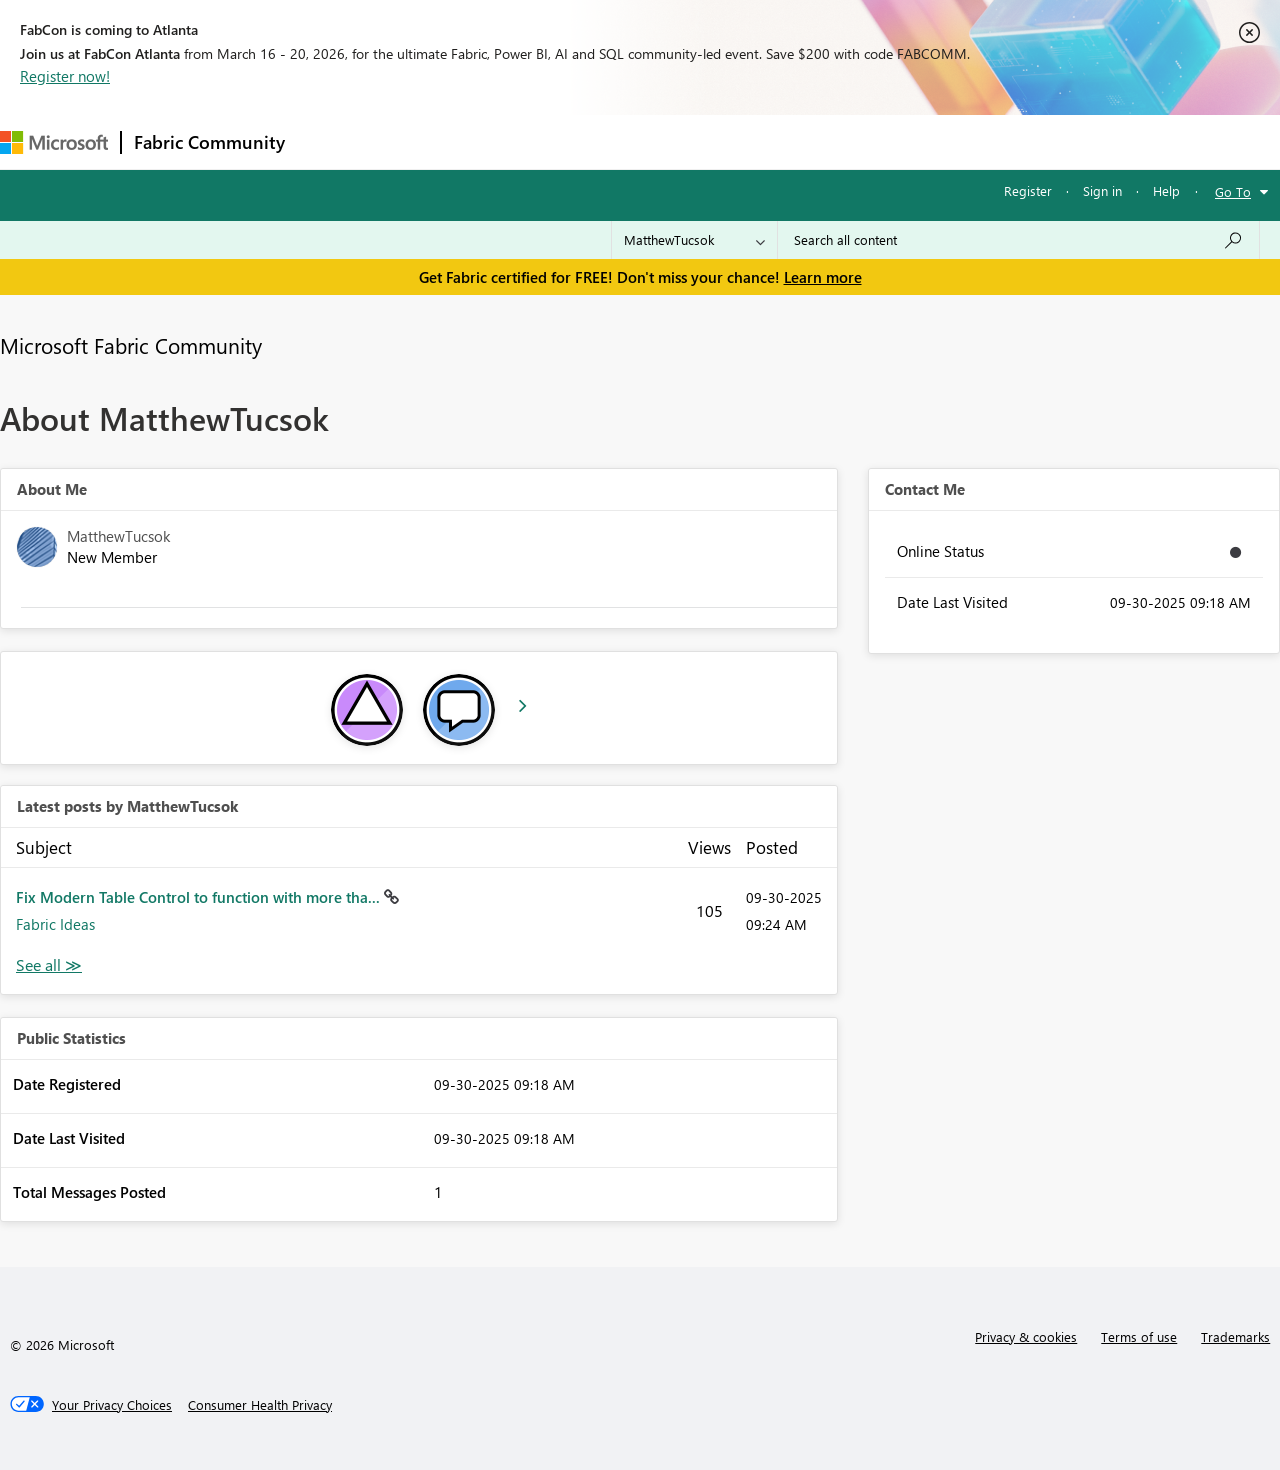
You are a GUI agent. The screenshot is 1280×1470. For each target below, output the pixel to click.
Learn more (823, 277)
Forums (330, 141)
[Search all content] (1018, 240)
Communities (589, 141)
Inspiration (418, 141)
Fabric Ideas (55, 924)
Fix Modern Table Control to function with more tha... (200, 897)
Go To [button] (1233, 191)
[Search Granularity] (694, 240)
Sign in (1102, 190)
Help (1166, 190)
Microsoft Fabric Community (131, 345)
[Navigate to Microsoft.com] (54, 142)
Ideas (500, 141)
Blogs (679, 141)
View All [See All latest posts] (49, 965)
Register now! (65, 76)
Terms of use (1139, 1336)
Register (1028, 190)
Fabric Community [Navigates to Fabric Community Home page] (209, 142)
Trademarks (1235, 1336)
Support (840, 141)
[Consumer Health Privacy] (260, 1405)
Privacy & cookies (1026, 1336)
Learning (756, 141)
